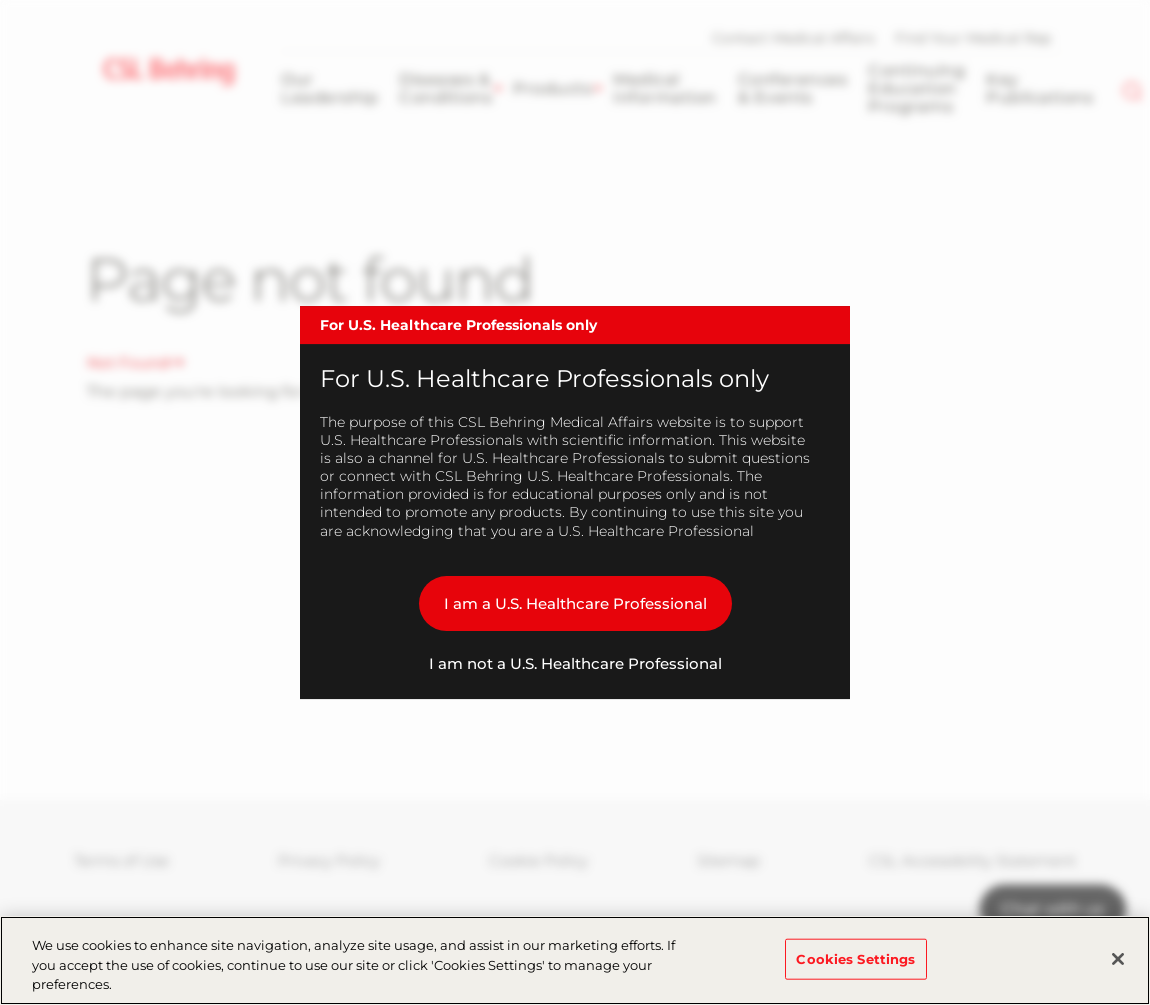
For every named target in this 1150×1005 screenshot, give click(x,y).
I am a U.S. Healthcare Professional (575, 603)
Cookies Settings (855, 958)
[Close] (1118, 959)
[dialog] (575, 503)
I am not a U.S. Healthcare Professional (575, 663)
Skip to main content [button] (0, 0)
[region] (575, 960)
